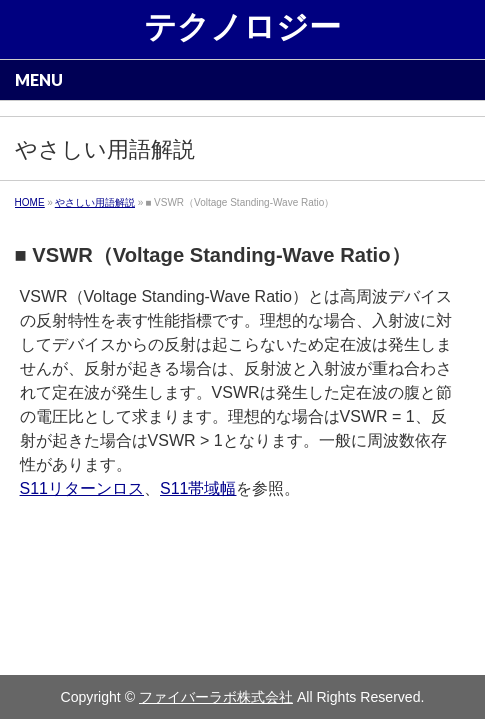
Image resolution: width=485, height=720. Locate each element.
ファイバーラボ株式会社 (216, 697)
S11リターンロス (82, 488)
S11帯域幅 (198, 488)
